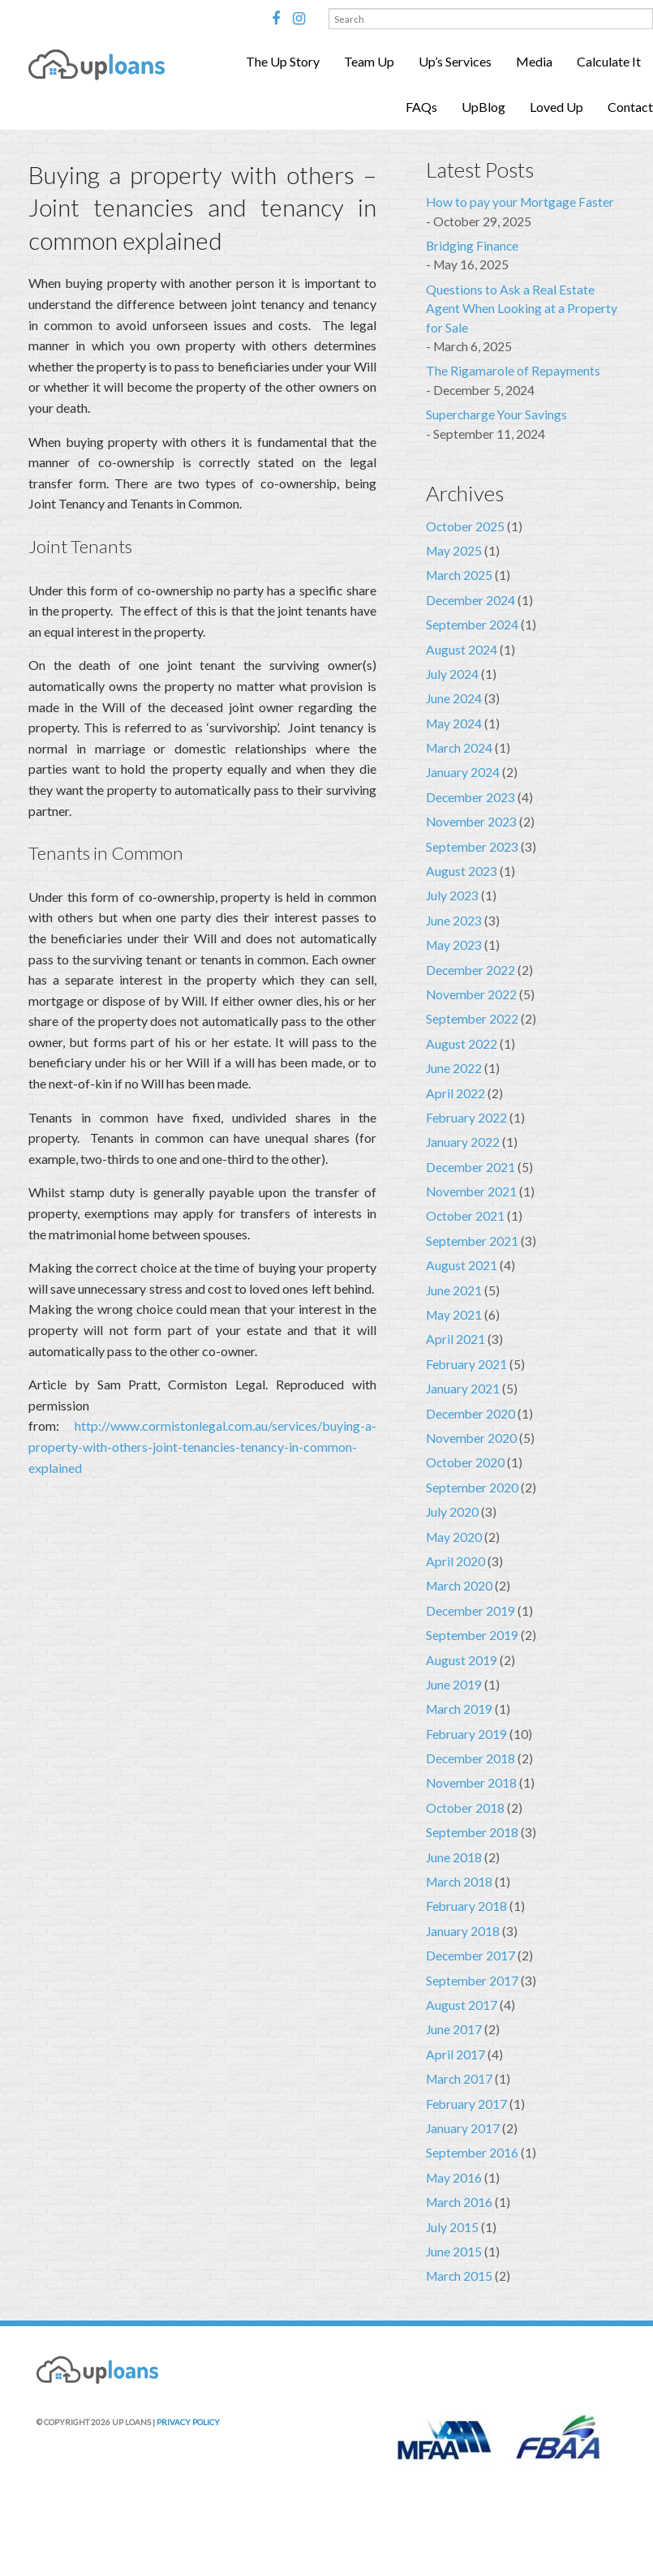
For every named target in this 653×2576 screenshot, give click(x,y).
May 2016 (454, 2177)
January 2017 (463, 2128)
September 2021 (472, 1241)
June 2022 (454, 1068)
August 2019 (461, 1660)
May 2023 (454, 945)
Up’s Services (455, 61)
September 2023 (472, 846)
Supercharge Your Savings (496, 414)
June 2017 (454, 2029)
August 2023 (461, 871)
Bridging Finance (472, 245)
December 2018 (470, 1758)
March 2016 (459, 2202)
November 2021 (471, 1191)
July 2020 (452, 1512)
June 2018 (454, 1857)
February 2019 (466, 1734)
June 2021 (454, 1290)
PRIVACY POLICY (188, 2422)
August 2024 (461, 649)
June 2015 (454, 2251)
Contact (630, 106)
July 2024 (452, 674)
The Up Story (283, 61)
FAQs (421, 106)
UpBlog (483, 106)
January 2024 (463, 772)
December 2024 (470, 600)
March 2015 (459, 2276)
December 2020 (470, 1413)
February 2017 (466, 2104)
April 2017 (455, 2054)
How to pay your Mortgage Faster (520, 202)
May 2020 (454, 1537)
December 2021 (470, 1167)
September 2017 (472, 1980)
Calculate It (609, 61)
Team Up (369, 61)
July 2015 (452, 2227)
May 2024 (454, 723)
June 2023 (454, 920)
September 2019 (472, 1635)
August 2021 (461, 1265)
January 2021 (463, 1388)
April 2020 (455, 1561)
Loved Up (556, 106)
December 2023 (470, 797)
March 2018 (459, 1881)
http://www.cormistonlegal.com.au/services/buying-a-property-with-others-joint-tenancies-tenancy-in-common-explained (202, 1446)
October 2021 (465, 1216)
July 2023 (452, 895)
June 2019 (454, 1684)
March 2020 (459, 1585)
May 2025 (454, 550)
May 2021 (454, 1314)
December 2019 (470, 1611)
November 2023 (471, 821)
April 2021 (455, 1339)
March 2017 (459, 2079)
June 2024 (454, 698)
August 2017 (461, 2005)
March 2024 (459, 748)
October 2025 (465, 526)
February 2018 (466, 1906)
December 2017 (470, 1955)
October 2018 (465, 1808)
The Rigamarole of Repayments (513, 370)
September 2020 (472, 1487)
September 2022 (472, 1018)
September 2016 (472, 2152)
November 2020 (471, 1438)
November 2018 (471, 1782)
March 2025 (459, 575)
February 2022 (466, 1117)
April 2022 (455, 1093)
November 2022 (471, 994)
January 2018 (463, 1931)
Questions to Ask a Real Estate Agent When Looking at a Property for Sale (521, 308)
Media (534, 61)
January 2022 (463, 1142)
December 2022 (470, 970)
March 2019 (459, 1709)
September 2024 (472, 624)
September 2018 (472, 1832)
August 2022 (461, 1044)
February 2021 (466, 1364)
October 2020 (465, 1462)
